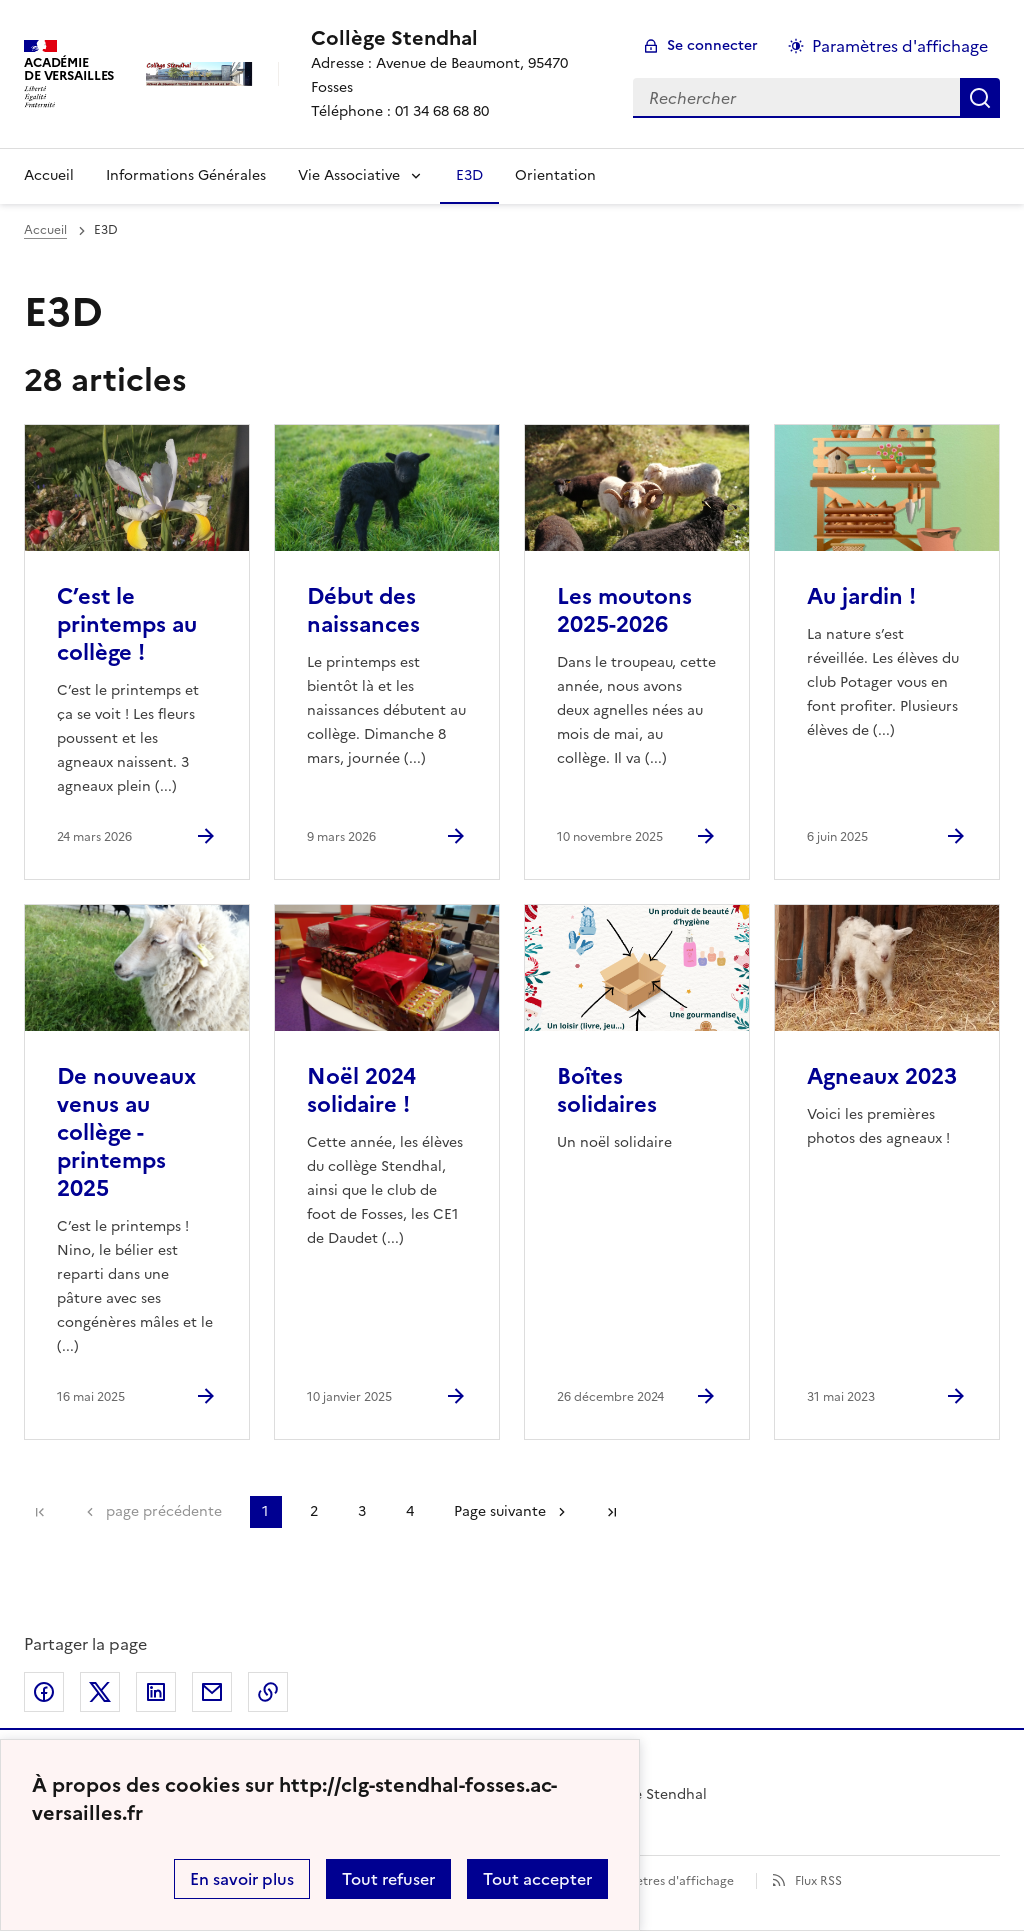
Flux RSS (818, 1881)
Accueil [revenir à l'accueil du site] (45, 230)
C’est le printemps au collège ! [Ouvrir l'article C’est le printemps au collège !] (127, 624)
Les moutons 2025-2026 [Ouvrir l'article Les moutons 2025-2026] (624, 610)
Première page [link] (40, 1512)
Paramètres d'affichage (666, 1881)
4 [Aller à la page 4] (410, 1511)
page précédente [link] (164, 1511)
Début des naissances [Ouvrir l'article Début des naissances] (363, 610)
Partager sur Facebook (44, 1692)
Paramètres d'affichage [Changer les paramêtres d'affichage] (900, 46)
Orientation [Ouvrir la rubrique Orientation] (555, 175)
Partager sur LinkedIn (156, 1692)
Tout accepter (537, 1879)
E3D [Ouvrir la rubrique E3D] (469, 175)
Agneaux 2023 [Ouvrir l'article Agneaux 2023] (882, 1076)
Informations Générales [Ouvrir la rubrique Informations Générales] (186, 175)
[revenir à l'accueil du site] (456, 38)
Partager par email (212, 1692)
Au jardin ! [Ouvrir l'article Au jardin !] (861, 596)
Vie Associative (349, 175)
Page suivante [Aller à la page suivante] (500, 1511)
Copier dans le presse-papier (268, 1692)
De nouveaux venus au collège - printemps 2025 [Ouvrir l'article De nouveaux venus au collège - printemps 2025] (126, 1132)
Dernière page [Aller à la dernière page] (612, 1512)
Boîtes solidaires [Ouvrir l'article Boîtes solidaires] (607, 1090)
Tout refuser (388, 1879)
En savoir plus (242, 1879)
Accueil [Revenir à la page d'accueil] (49, 175)
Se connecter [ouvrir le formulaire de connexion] (712, 45)
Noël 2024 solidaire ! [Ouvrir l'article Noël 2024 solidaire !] (361, 1090)
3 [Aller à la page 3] (362, 1511)
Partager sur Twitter (100, 1692)
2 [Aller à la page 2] (314, 1511)
